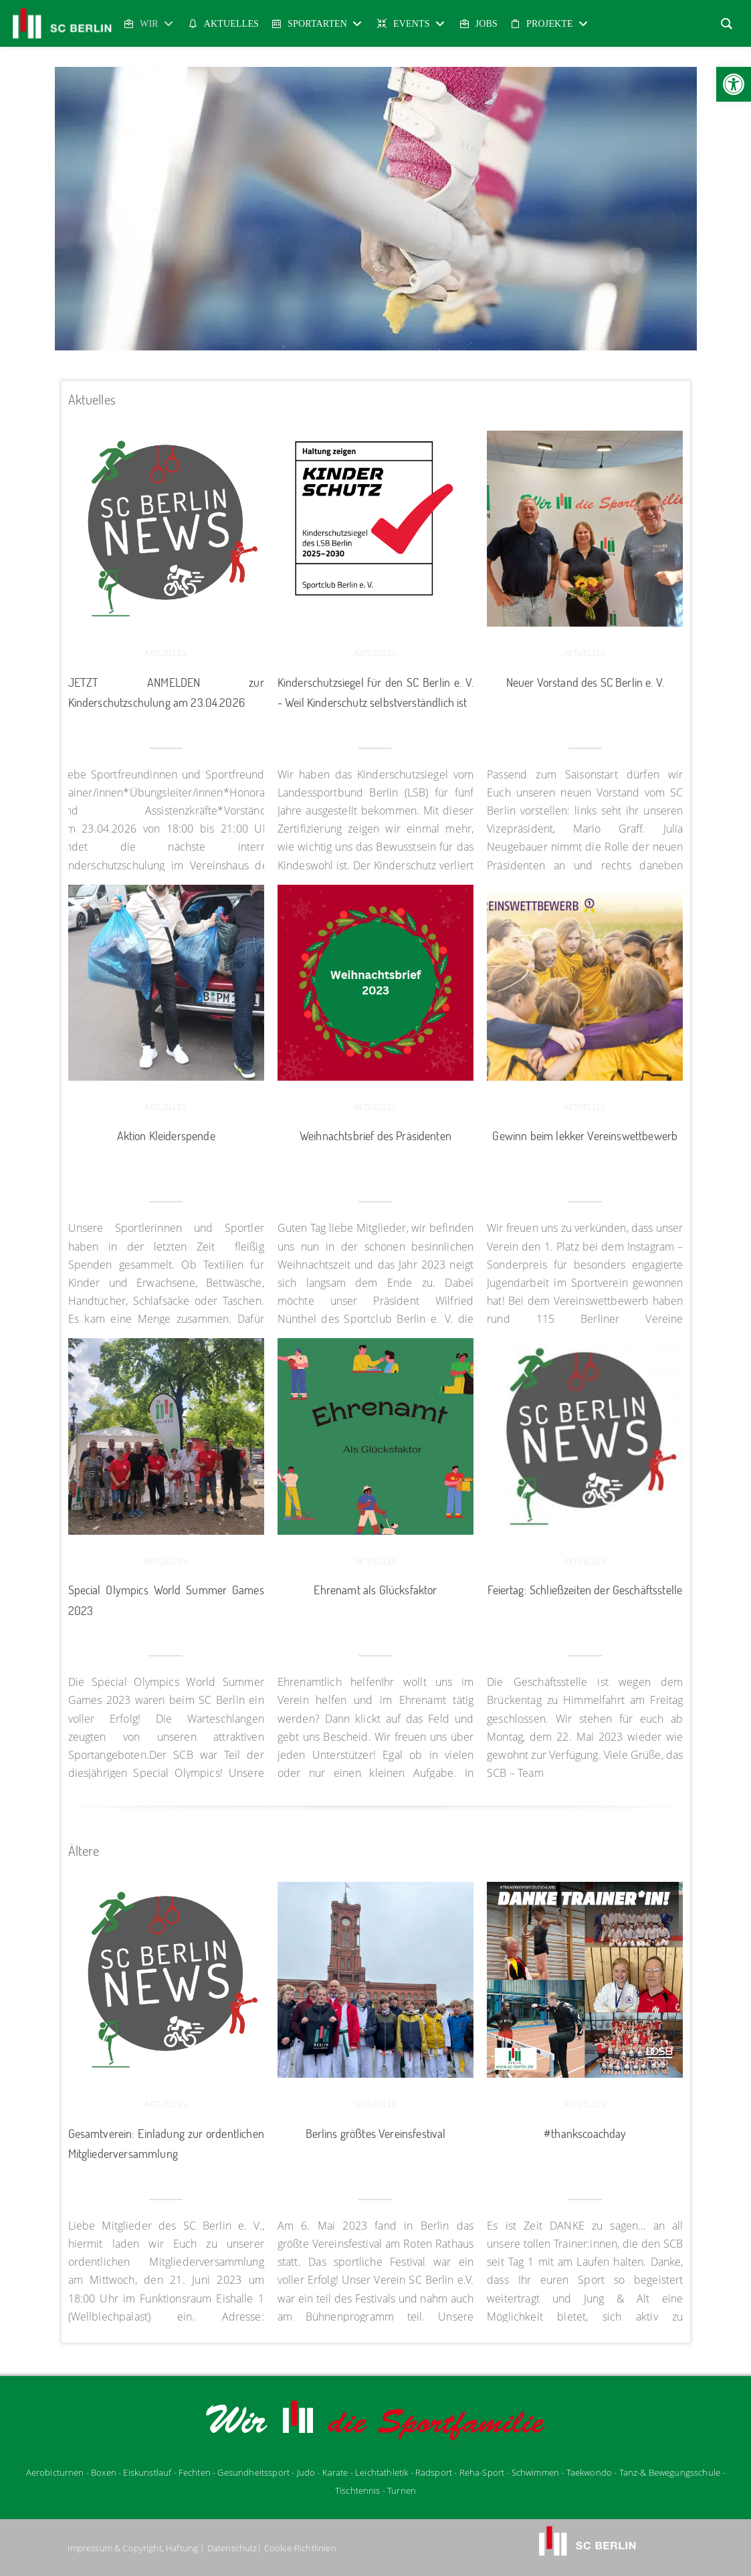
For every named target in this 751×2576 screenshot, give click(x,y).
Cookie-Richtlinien (300, 2548)
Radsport (433, 2472)
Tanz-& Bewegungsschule (670, 2472)
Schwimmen (535, 2472)
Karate (335, 2472)
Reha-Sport (482, 2472)
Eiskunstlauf (147, 2472)
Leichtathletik (382, 2472)
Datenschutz (232, 2548)
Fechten (195, 2472)
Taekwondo (589, 2472)
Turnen (401, 2490)
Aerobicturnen (56, 2472)
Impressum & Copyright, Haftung (133, 2548)
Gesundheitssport (253, 2472)
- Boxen (101, 2472)
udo (306, 2472)
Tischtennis (358, 2490)
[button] (733, 84)
